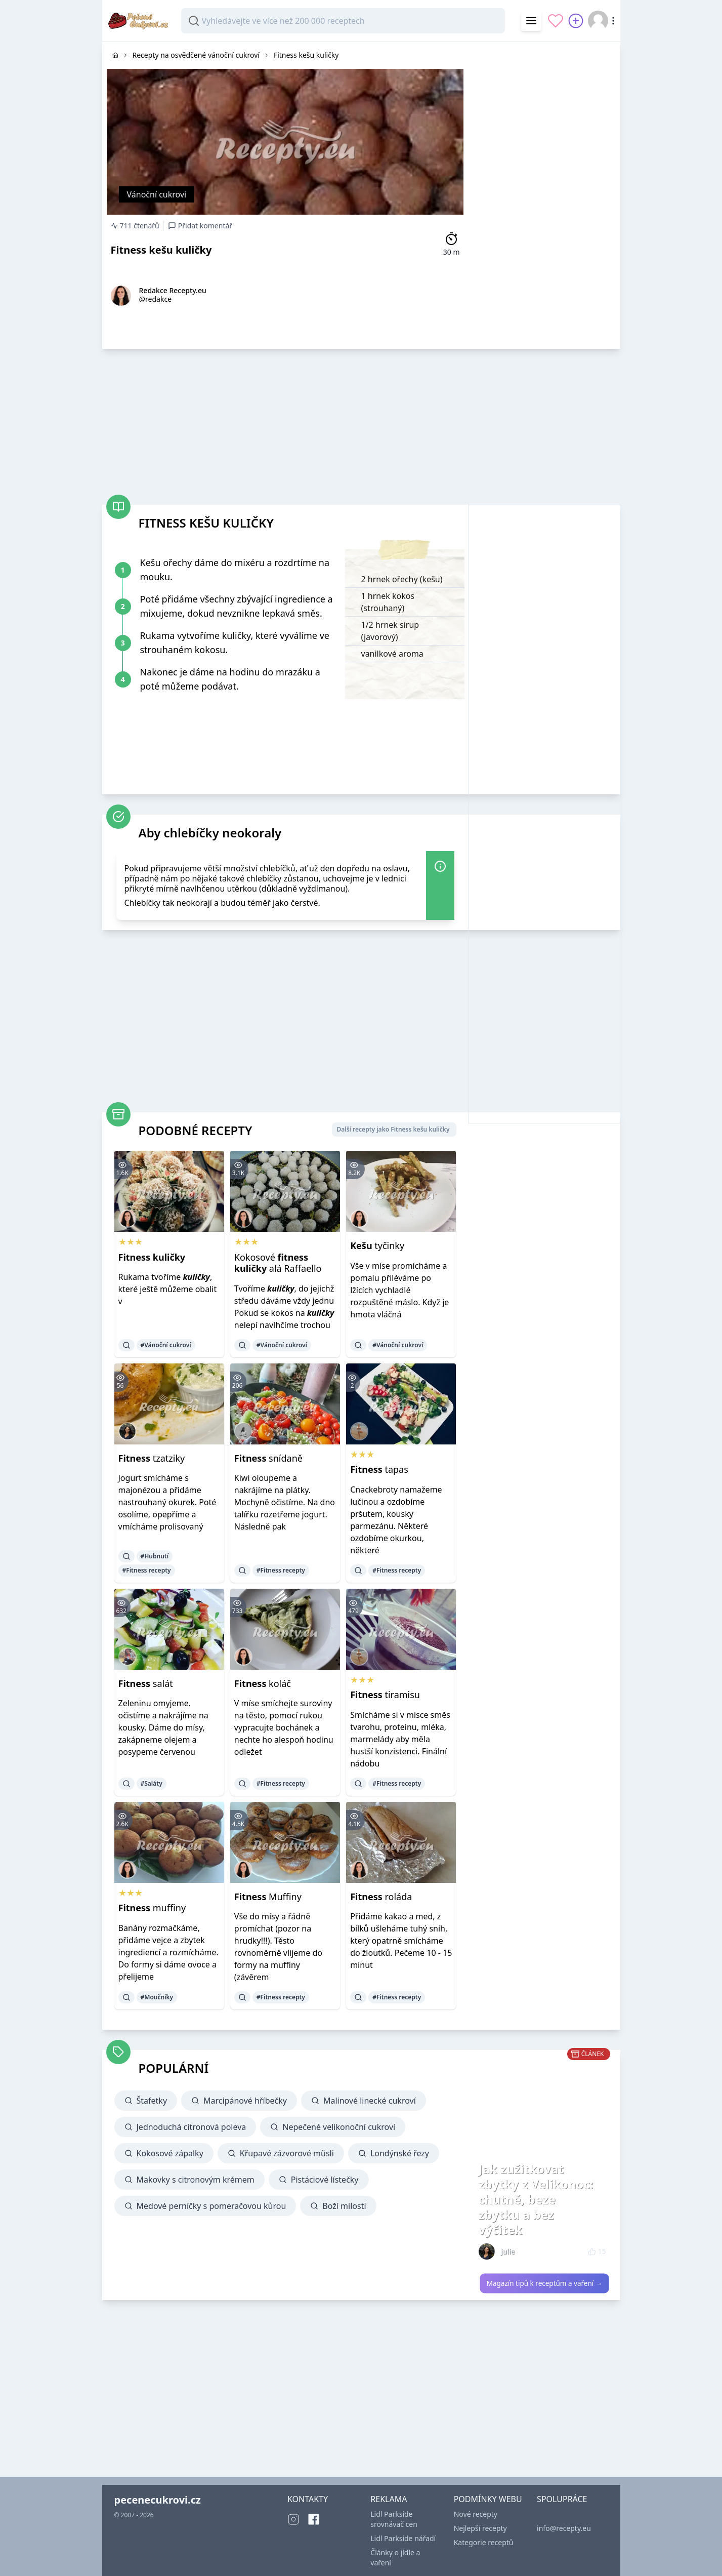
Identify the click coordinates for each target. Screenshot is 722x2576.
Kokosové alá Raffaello (278, 1263)
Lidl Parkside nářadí (403, 2538)
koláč (262, 1683)
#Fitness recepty (146, 1570)
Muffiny (268, 1896)
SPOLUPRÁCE (562, 2499)
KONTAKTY (307, 2499)
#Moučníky (157, 1997)
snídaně (268, 1458)
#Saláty (151, 1783)
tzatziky (151, 1458)
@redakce (155, 299)
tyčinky (377, 1245)
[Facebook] (314, 2519)
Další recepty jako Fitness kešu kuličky (392, 1129)
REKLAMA (388, 2499)
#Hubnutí (155, 1556)
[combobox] (343, 20)
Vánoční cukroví (157, 194)
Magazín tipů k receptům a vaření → (544, 2283)
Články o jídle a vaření (395, 2557)
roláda (381, 1896)
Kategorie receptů (484, 2542)
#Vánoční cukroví (166, 1345)
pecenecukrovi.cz (157, 2500)
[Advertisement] (544, 194)
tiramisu (385, 1694)
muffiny (152, 1908)
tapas (379, 1469)
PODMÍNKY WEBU (488, 2499)
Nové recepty (475, 2514)
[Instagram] (293, 2519)
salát (145, 1683)
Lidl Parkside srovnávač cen (393, 2519)
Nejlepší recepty (480, 2528)
